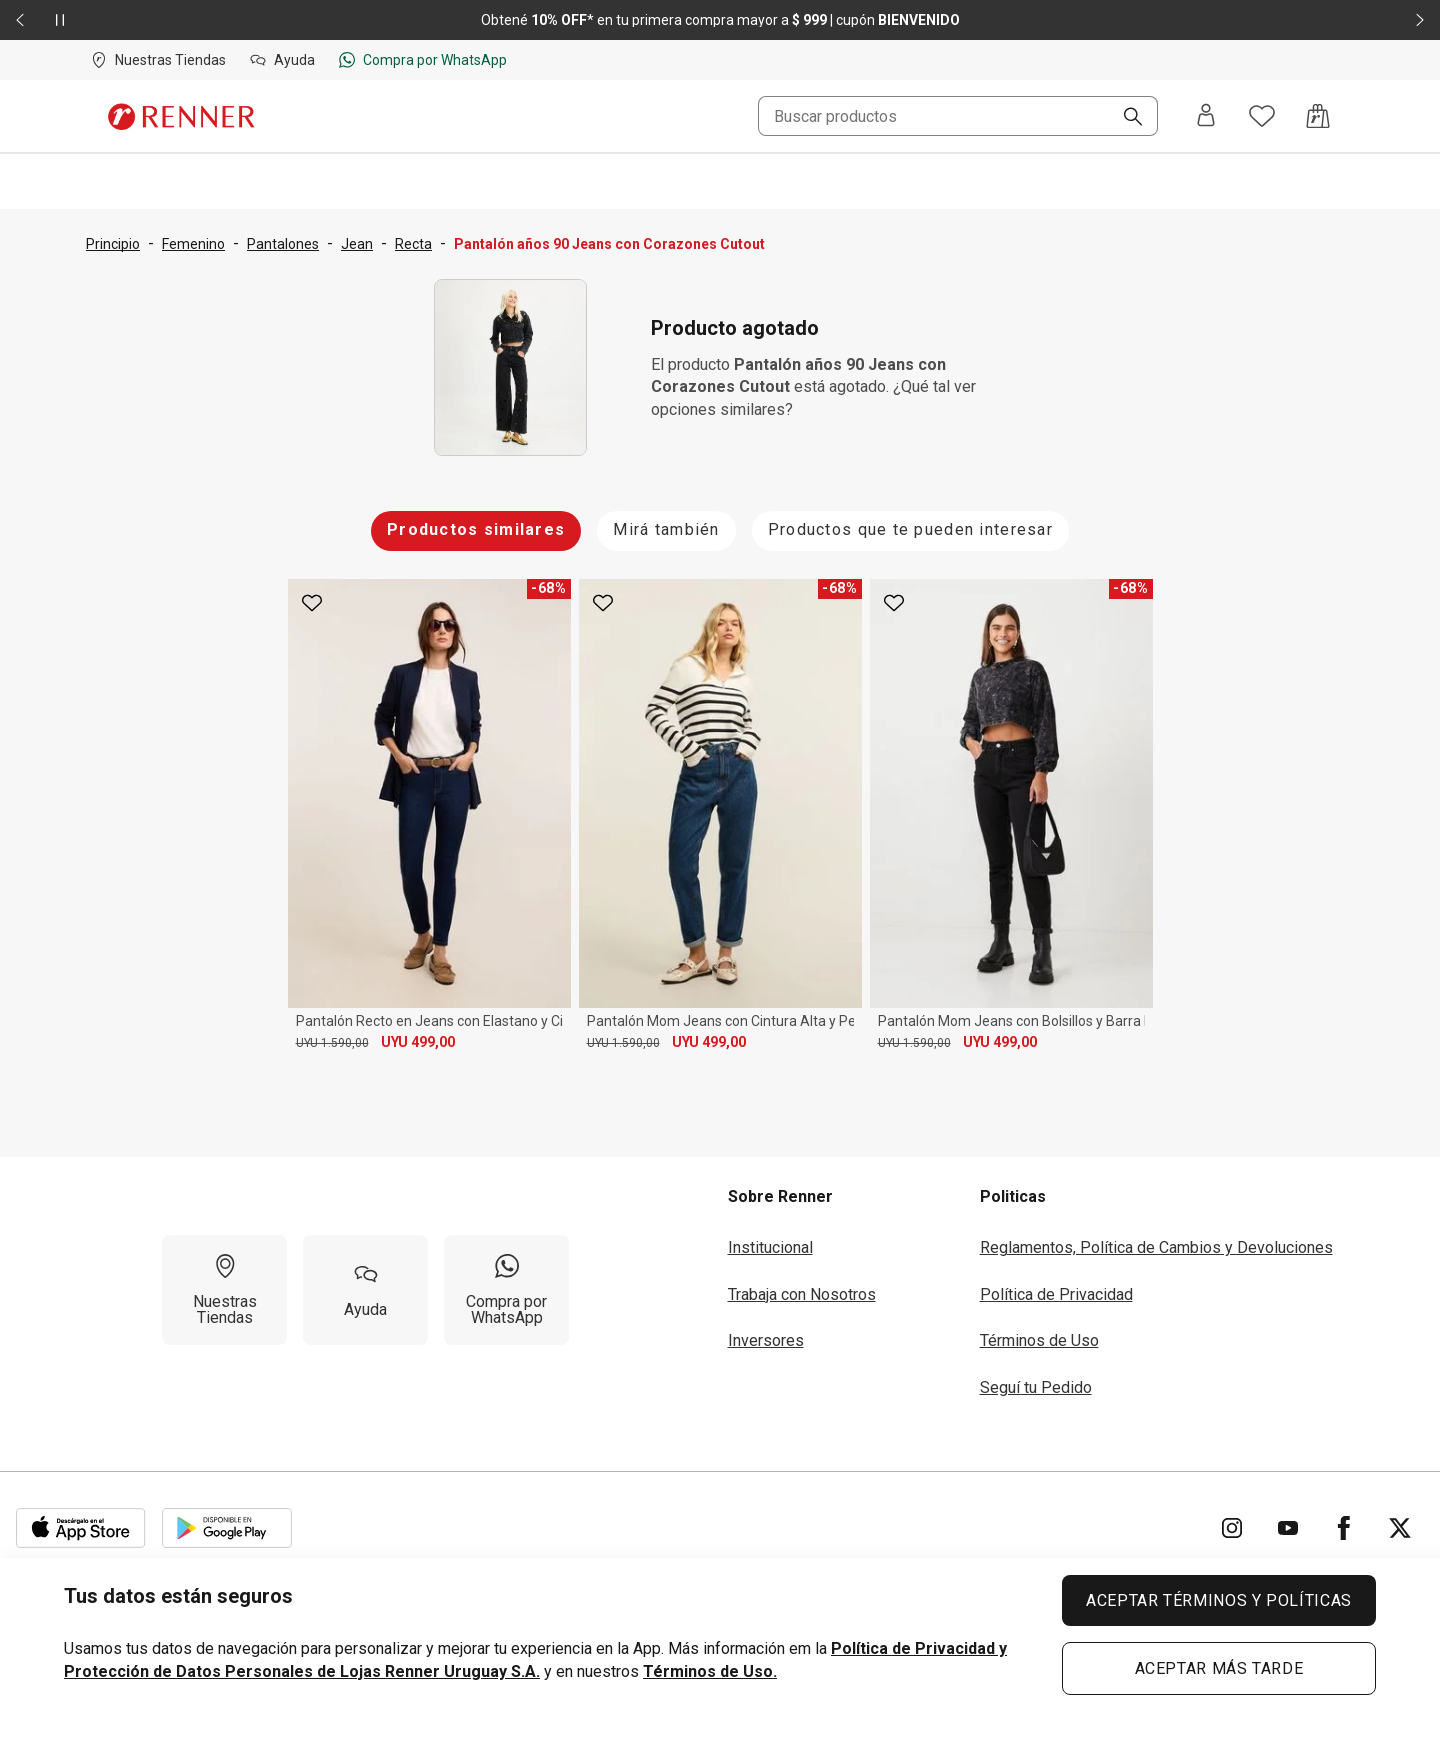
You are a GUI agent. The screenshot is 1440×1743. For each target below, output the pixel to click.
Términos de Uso (1039, 1340)
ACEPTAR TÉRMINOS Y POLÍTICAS (1219, 1600)
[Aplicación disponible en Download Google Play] (227, 1528)
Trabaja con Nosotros (802, 1294)
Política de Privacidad (1056, 1294)
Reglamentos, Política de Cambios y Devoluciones (1156, 1247)
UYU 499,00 (418, 1042)
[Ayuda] (365, 1290)
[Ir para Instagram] (1232, 1528)
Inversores (766, 1340)
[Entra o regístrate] (1206, 116)
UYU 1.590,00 (332, 1043)
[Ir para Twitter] (1400, 1528)
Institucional (770, 1247)
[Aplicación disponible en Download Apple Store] (81, 1528)
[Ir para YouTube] (1288, 1528)
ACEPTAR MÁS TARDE (1219, 1668)
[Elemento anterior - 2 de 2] (20, 20)
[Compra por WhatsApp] (506, 1290)
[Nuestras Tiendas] (224, 1290)
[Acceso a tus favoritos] (1262, 116)
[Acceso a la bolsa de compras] (1318, 116)
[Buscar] (1125, 118)
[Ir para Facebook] (1344, 1528)
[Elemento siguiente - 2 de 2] (1420, 20)
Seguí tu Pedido (1036, 1387)
